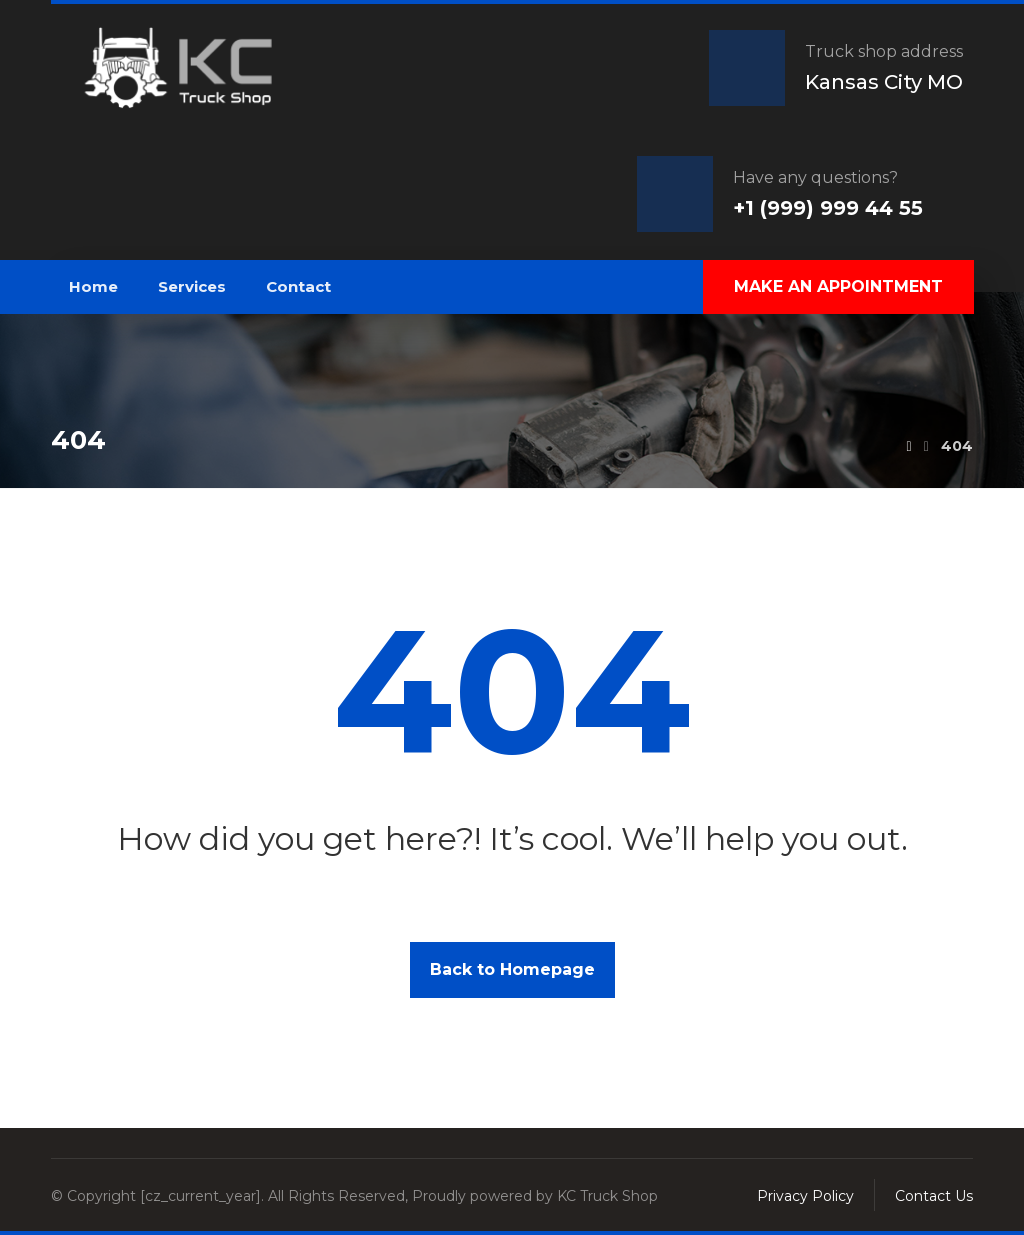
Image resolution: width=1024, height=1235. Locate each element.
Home (93, 286)
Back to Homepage (512, 969)
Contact (298, 286)
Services (192, 286)
